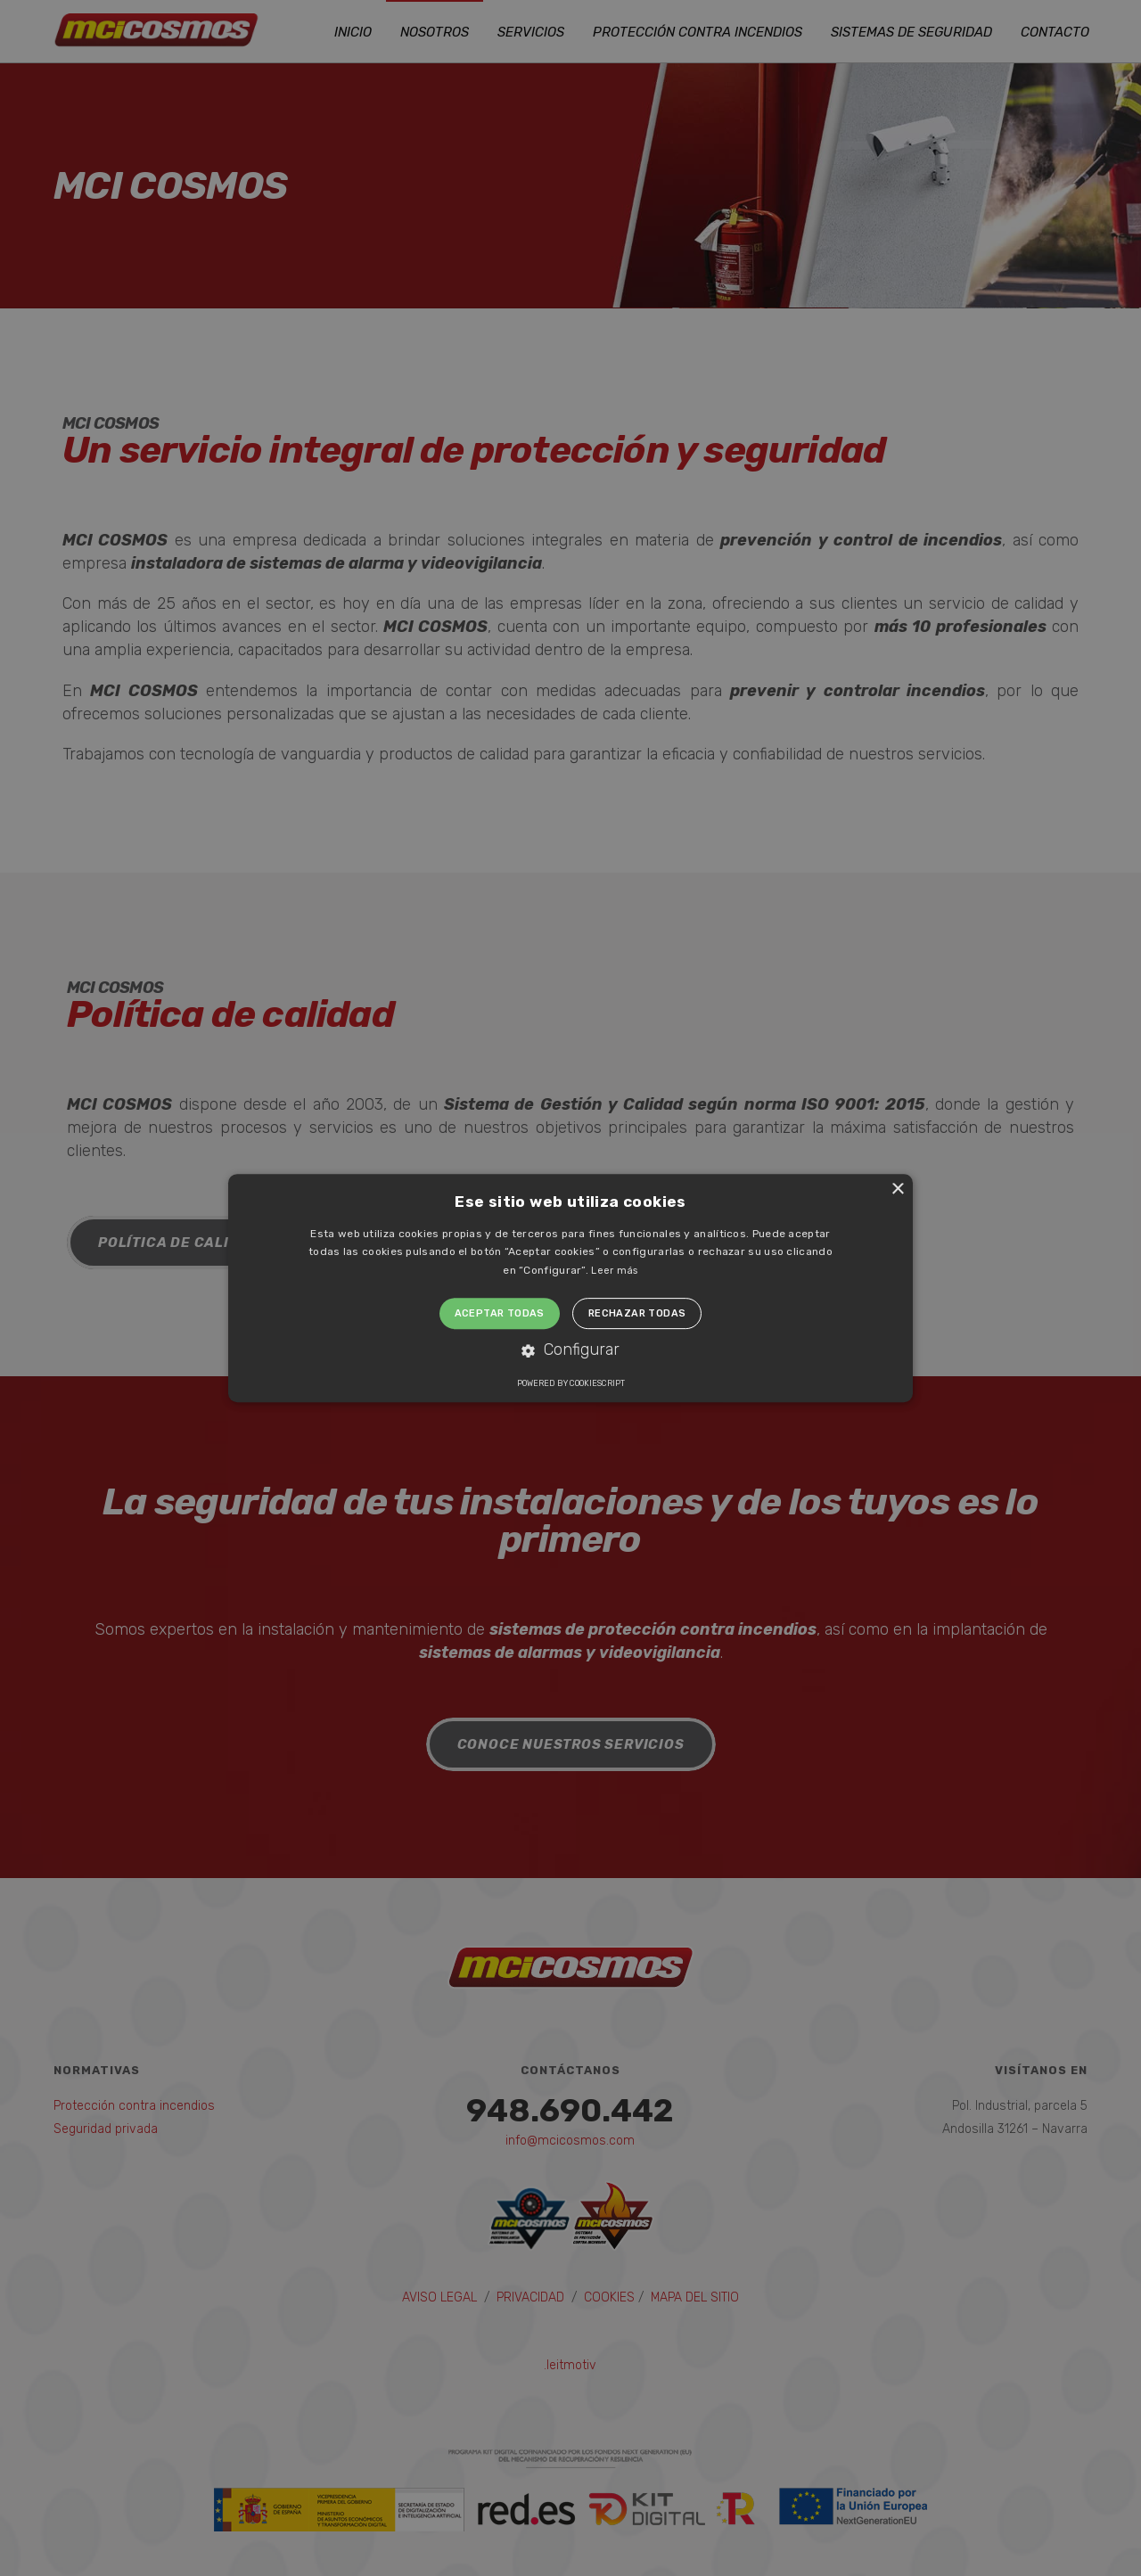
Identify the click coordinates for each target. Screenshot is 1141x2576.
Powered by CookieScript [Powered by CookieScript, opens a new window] (571, 1383)
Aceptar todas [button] (500, 1313)
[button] (570, 1351)
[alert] (570, 1288)
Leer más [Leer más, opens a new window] (614, 1270)
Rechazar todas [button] (637, 1313)
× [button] (897, 1189)
